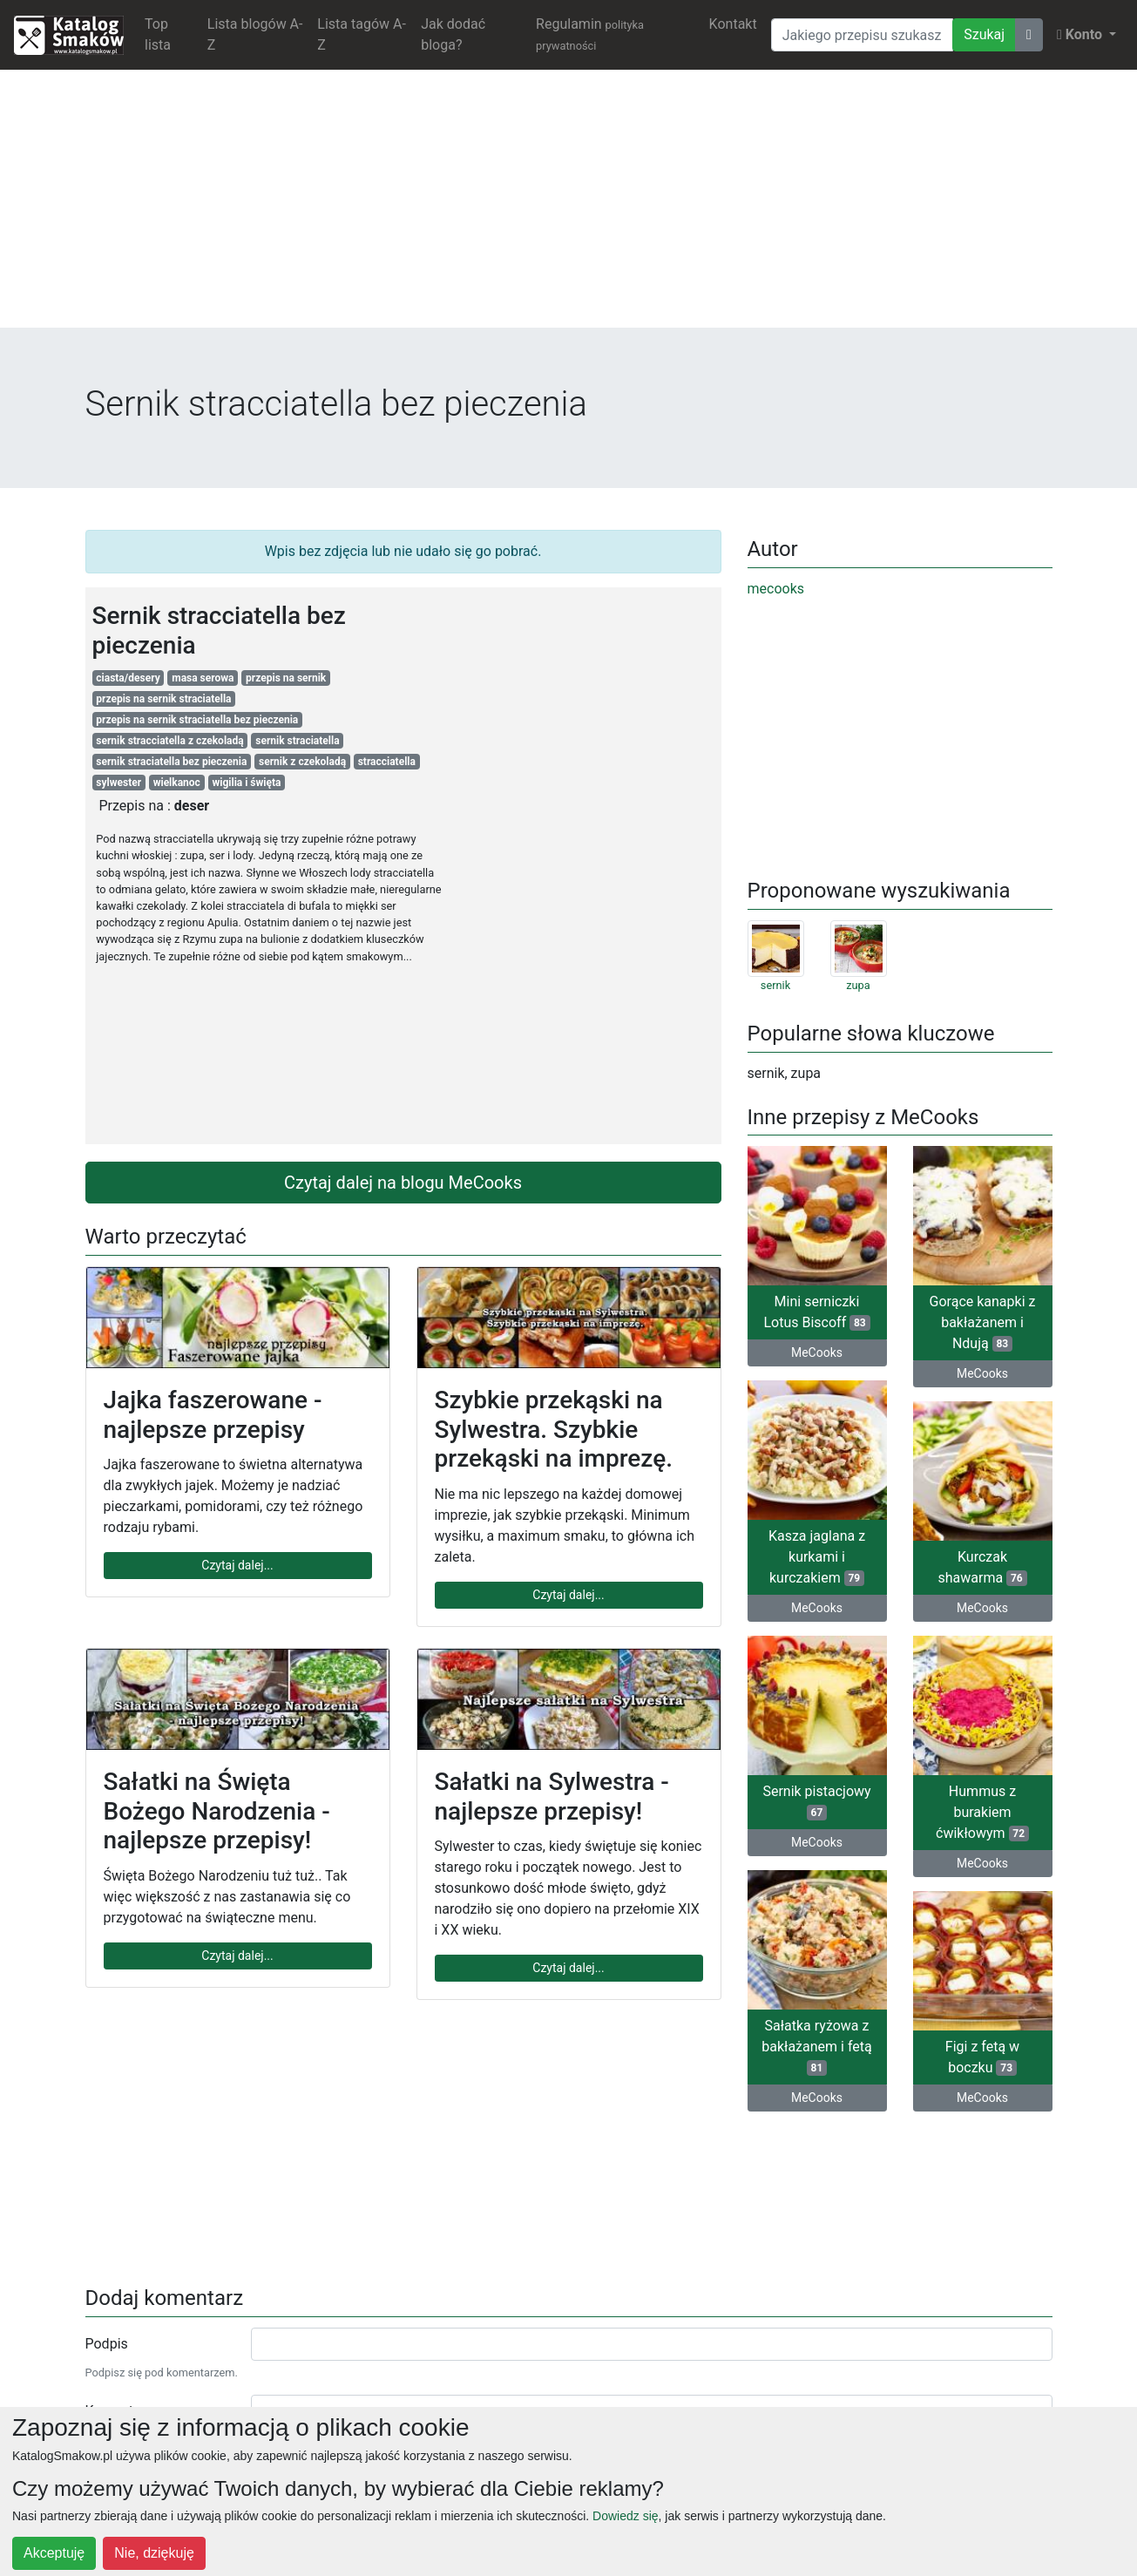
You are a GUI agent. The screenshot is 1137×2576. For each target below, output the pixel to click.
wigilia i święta (246, 782)
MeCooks (817, 1352)
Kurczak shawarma (982, 1567)
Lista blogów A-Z (255, 34)
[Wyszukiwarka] (862, 34)
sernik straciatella (297, 741)
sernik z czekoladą (302, 762)
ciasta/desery (127, 678)
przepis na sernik (286, 678)
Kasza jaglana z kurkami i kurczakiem (816, 1557)
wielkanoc (176, 782)
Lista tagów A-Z (361, 34)
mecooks (776, 588)
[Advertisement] (569, 206)
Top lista (158, 34)
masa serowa (202, 678)
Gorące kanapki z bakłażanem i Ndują (983, 1322)
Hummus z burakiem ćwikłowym (982, 1812)
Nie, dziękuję (154, 2552)
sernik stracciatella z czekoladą (169, 741)
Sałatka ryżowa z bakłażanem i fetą (816, 2046)
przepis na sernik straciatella (163, 699)
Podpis (106, 2343)
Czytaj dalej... (237, 1565)
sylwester (118, 782)
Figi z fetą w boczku (982, 2057)
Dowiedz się (625, 2516)
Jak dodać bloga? (453, 34)
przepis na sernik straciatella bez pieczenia (197, 720)
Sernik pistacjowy (816, 1801)
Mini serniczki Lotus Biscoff (816, 1312)
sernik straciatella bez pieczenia (171, 762)
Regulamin (590, 34)
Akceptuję (54, 2552)
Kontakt (733, 24)
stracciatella (387, 762)
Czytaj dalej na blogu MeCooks (403, 1182)
